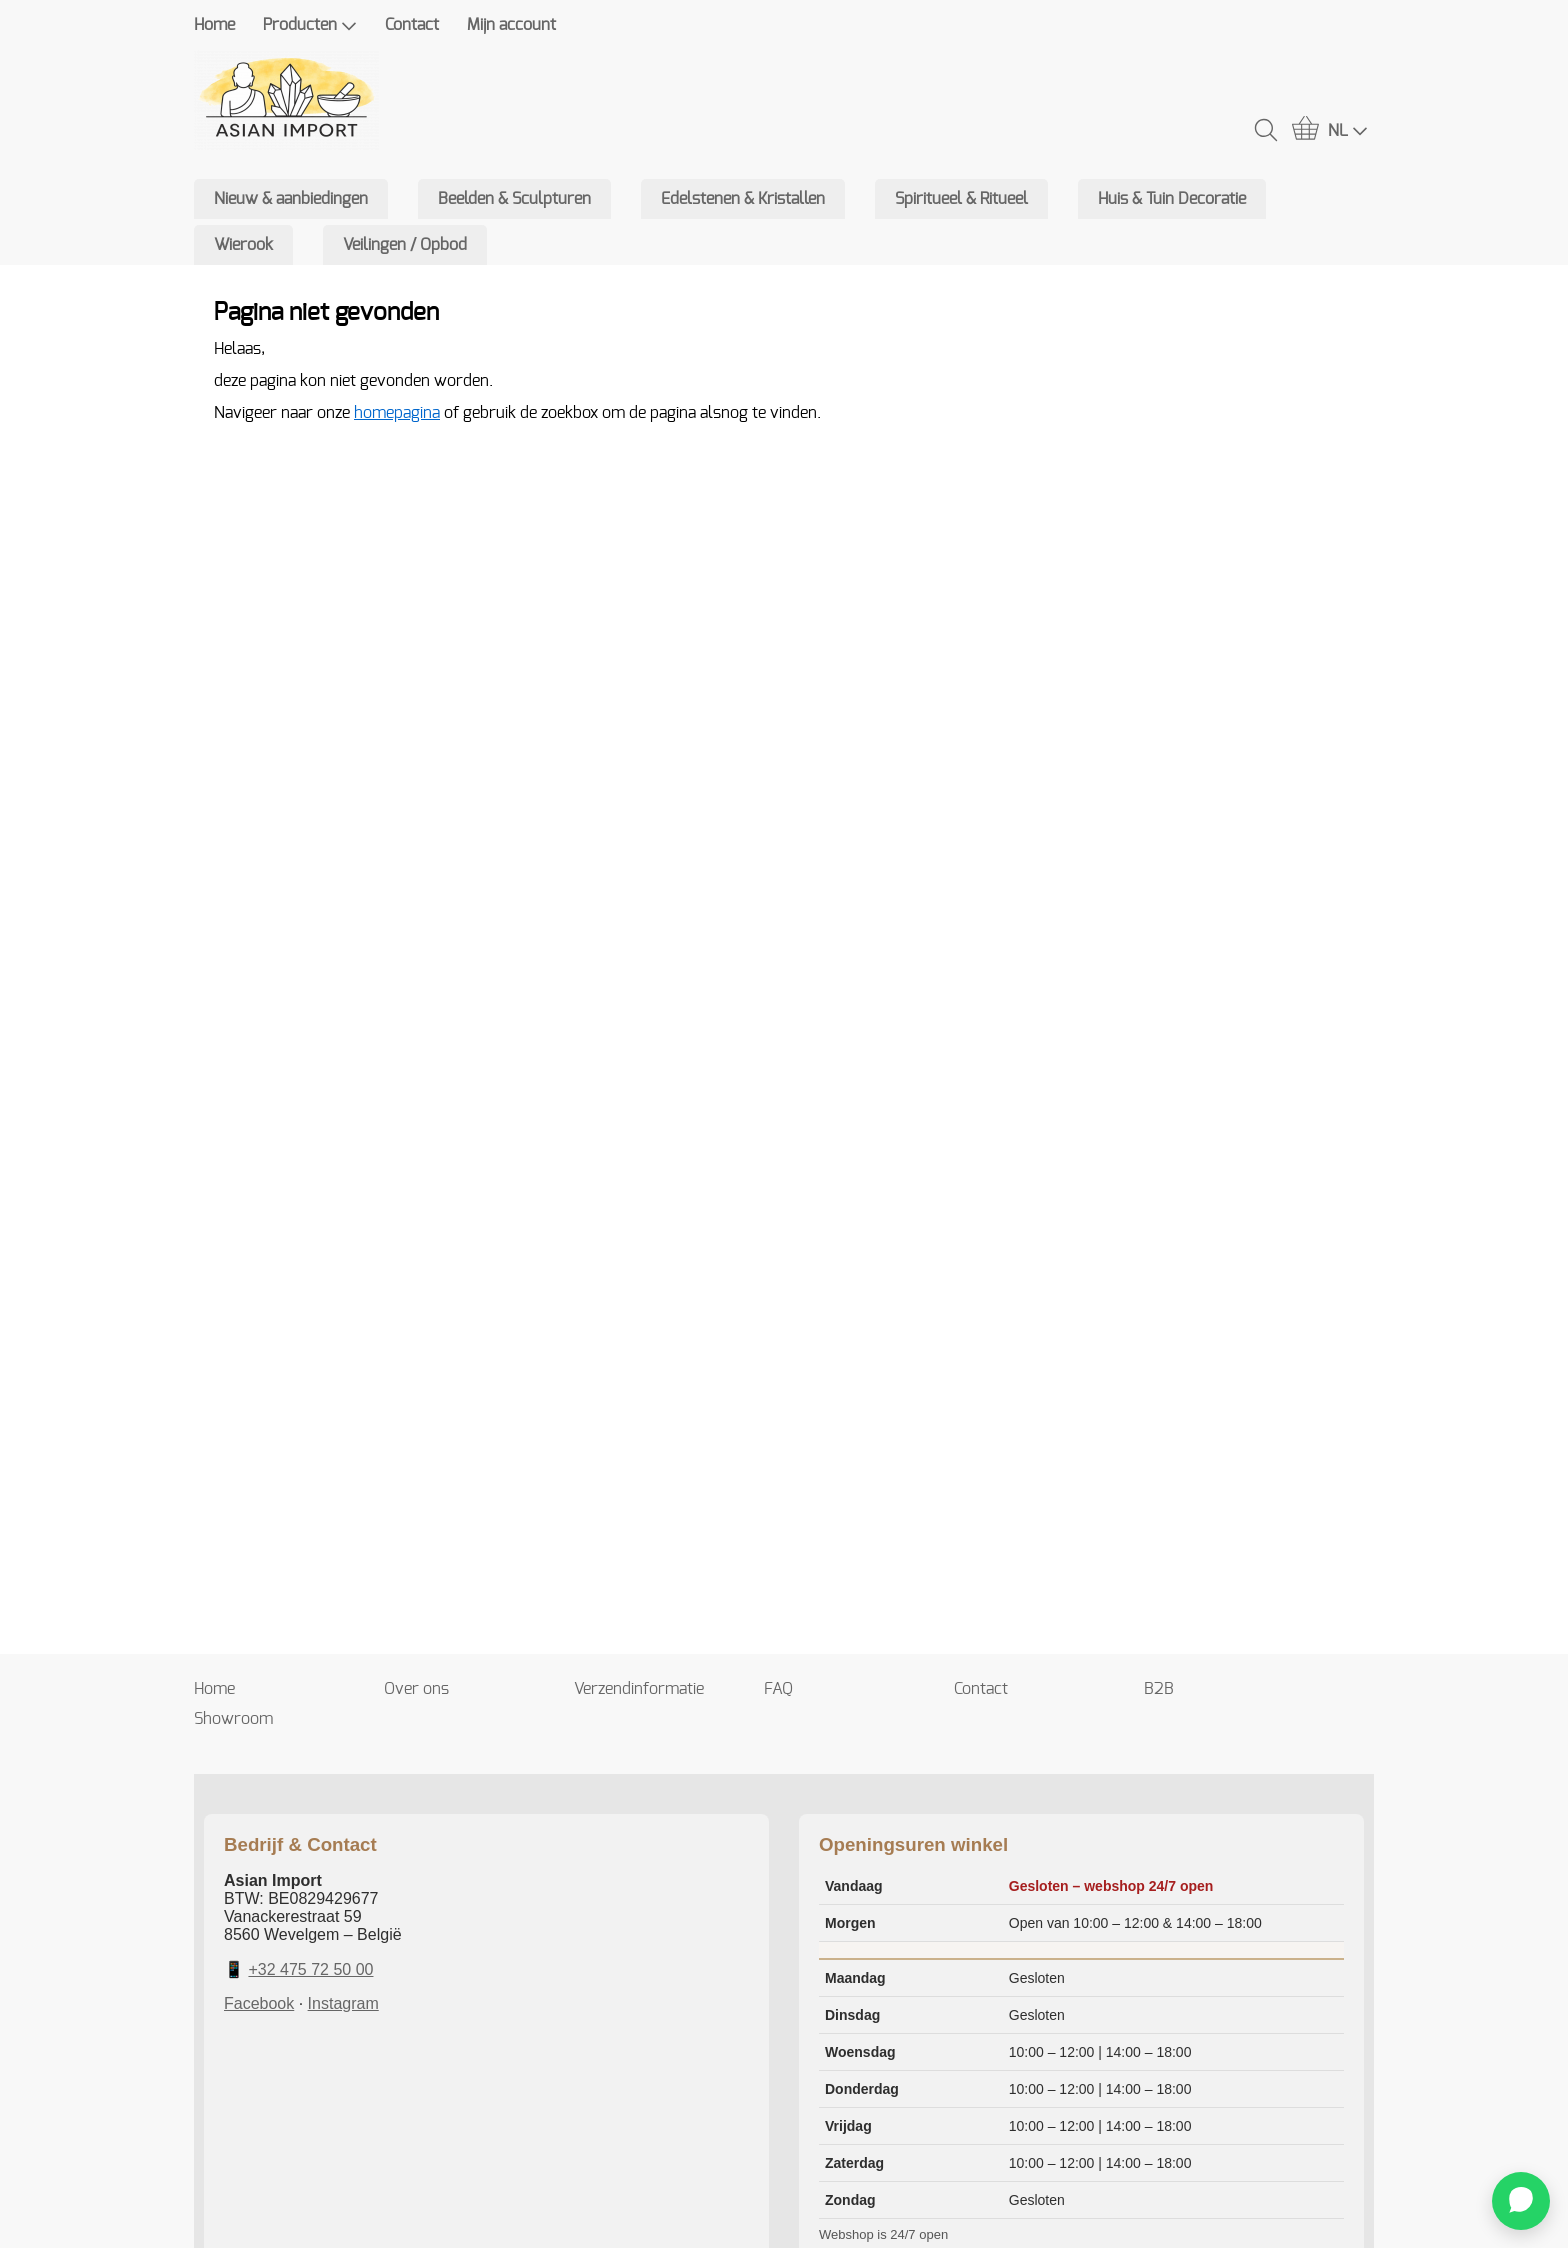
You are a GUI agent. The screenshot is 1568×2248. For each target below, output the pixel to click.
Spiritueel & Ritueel (961, 199)
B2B (1159, 1689)
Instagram (343, 2003)
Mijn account (511, 25)
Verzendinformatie (639, 1689)
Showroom (233, 1719)
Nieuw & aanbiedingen (291, 199)
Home (214, 25)
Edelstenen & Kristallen (743, 199)
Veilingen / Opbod (405, 245)
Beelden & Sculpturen (514, 199)
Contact (412, 25)
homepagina (397, 413)
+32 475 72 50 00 (310, 1969)
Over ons (416, 1689)
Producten (310, 25)
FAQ (778, 1689)
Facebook (259, 2003)
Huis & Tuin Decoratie (1172, 199)
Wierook (243, 245)
